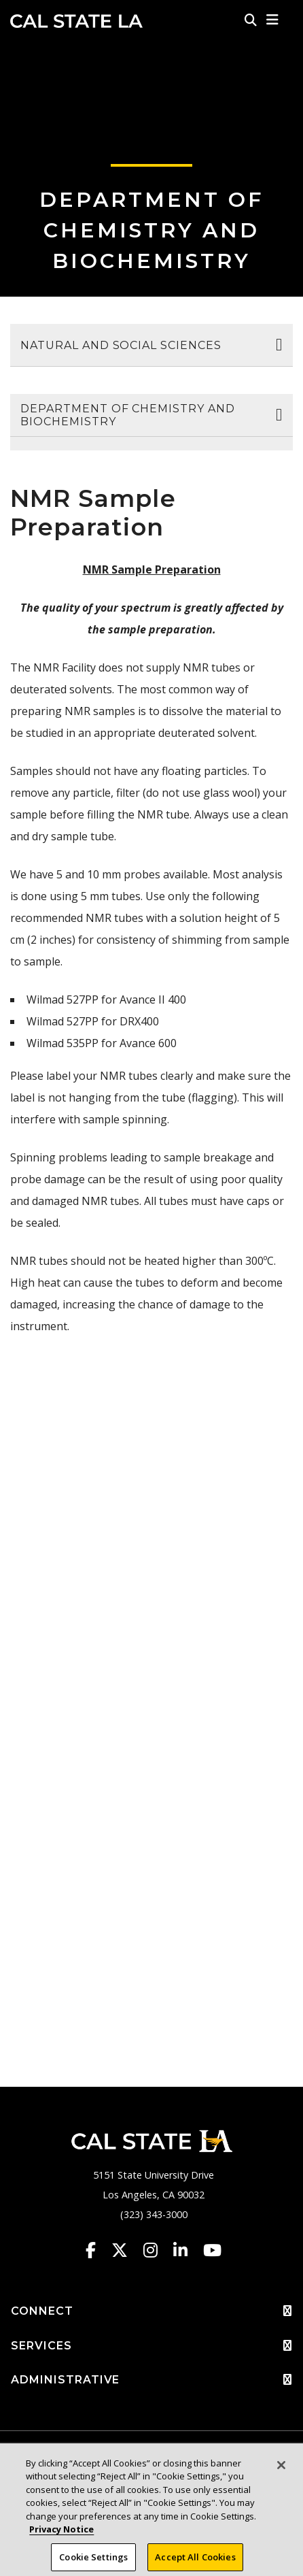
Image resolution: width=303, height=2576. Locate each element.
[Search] (251, 20)
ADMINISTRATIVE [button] (151, 2380)
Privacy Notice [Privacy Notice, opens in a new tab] (61, 2535)
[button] (272, 20)
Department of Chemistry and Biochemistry (151, 230)
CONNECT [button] (151, 2311)
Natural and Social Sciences (120, 345)
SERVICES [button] (151, 2346)
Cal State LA (76, 21)
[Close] (281, 2471)
